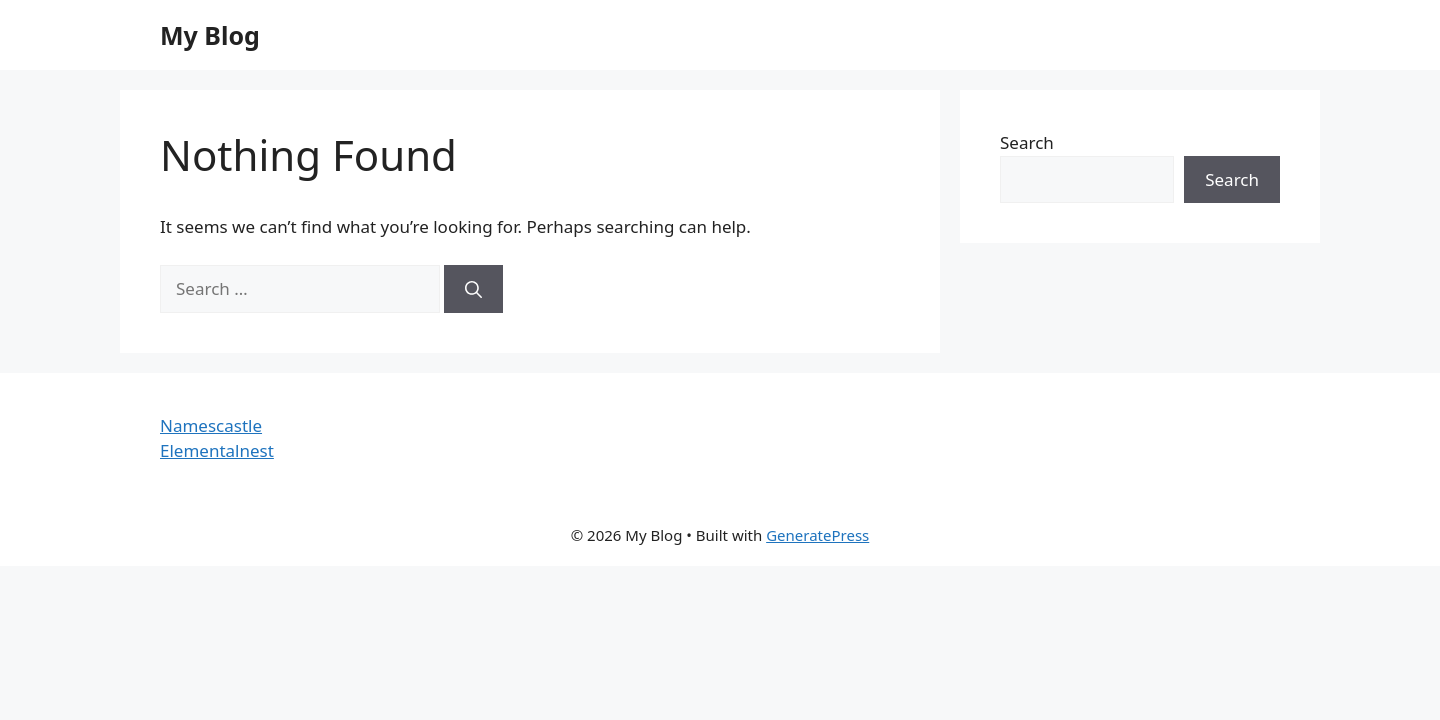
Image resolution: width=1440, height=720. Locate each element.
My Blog (210, 35)
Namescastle (211, 425)
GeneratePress (817, 535)
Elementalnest (217, 450)
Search (1027, 142)
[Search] (473, 289)
